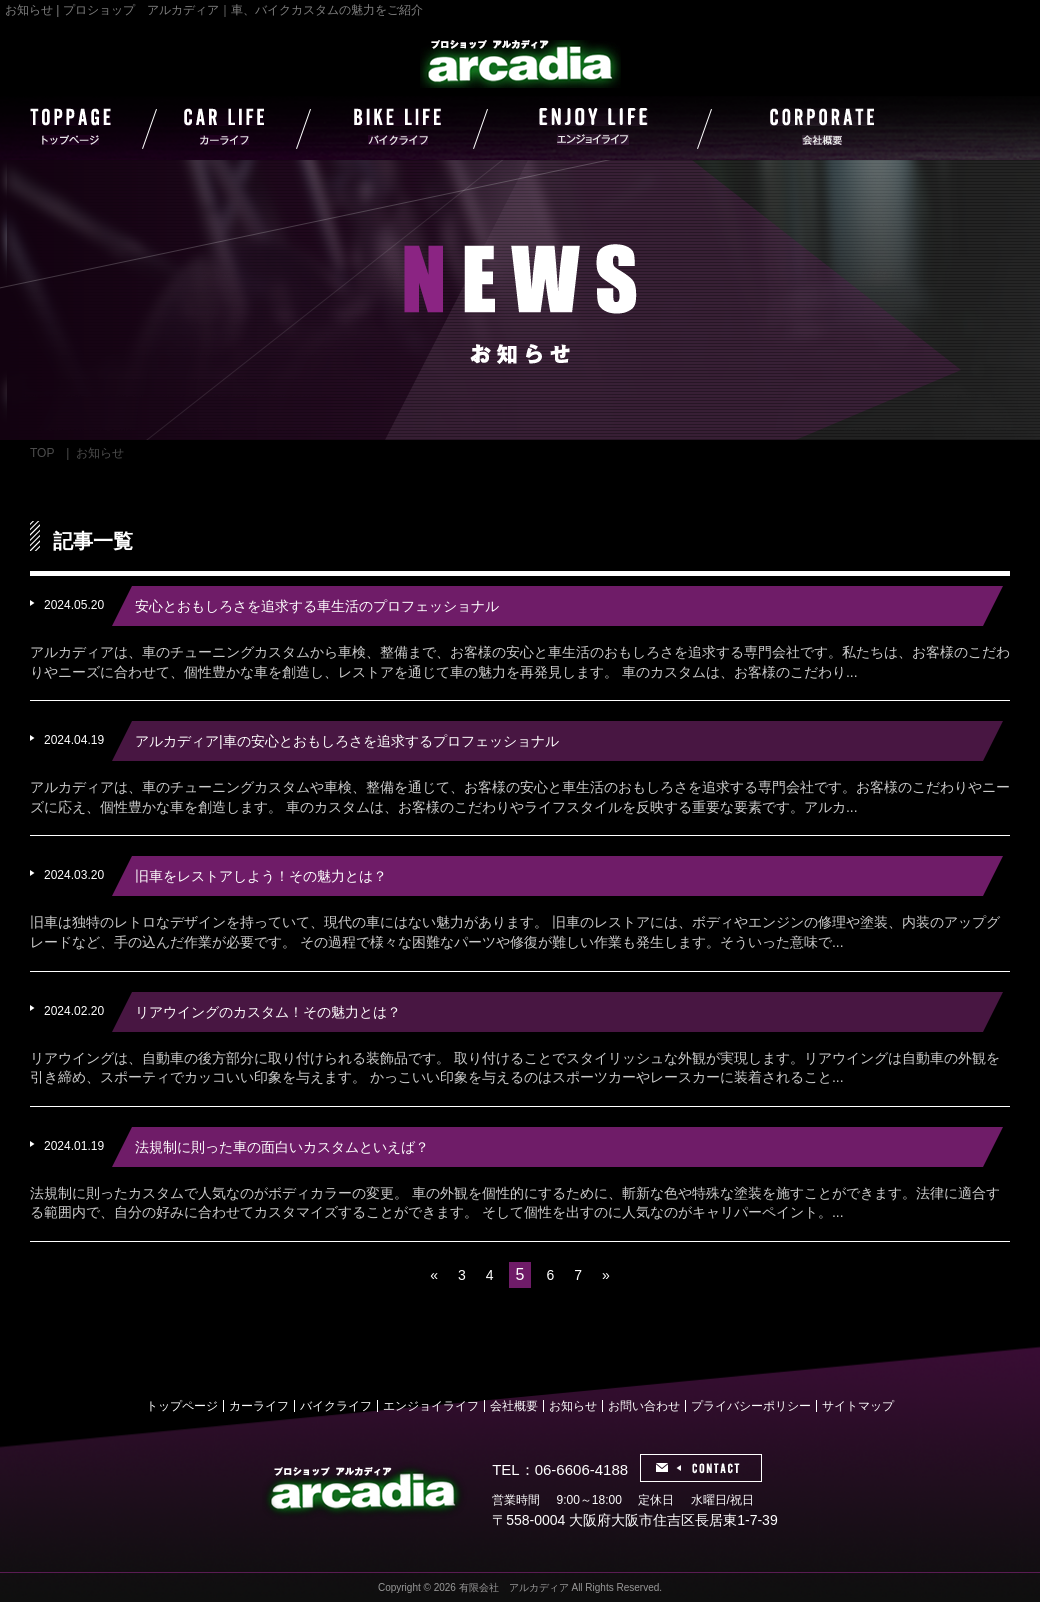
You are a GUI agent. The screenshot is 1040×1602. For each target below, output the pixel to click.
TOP (42, 453)
